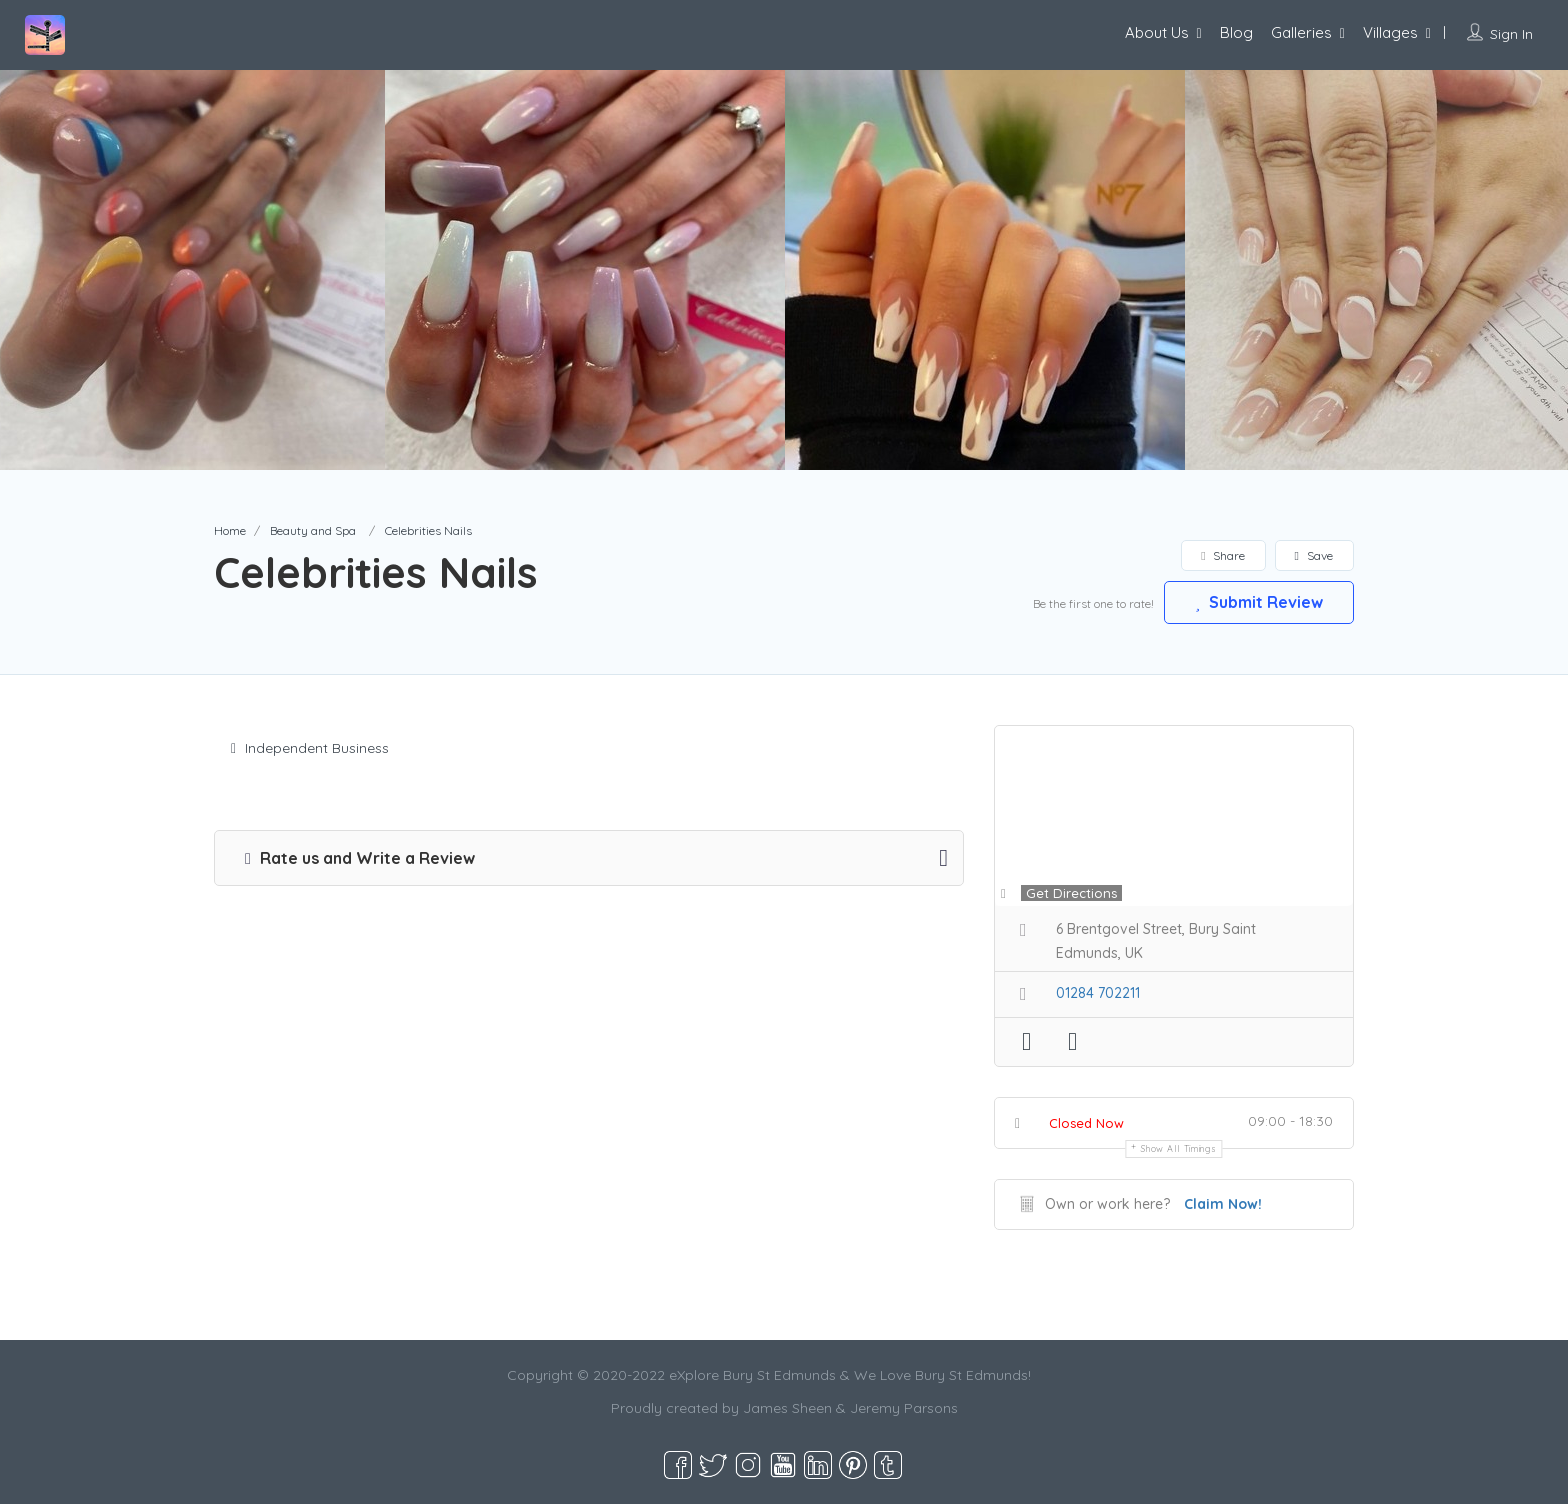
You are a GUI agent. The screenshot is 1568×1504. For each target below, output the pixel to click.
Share (1222, 555)
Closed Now (1086, 1123)
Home (230, 530)
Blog (1236, 32)
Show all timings (1178, 1148)
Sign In (1511, 34)
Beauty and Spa (313, 530)
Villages (1390, 32)
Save (1314, 555)
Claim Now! (1223, 1204)
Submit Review (1259, 602)
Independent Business (310, 748)
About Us (1157, 32)
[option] (585, 270)
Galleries (1301, 32)
